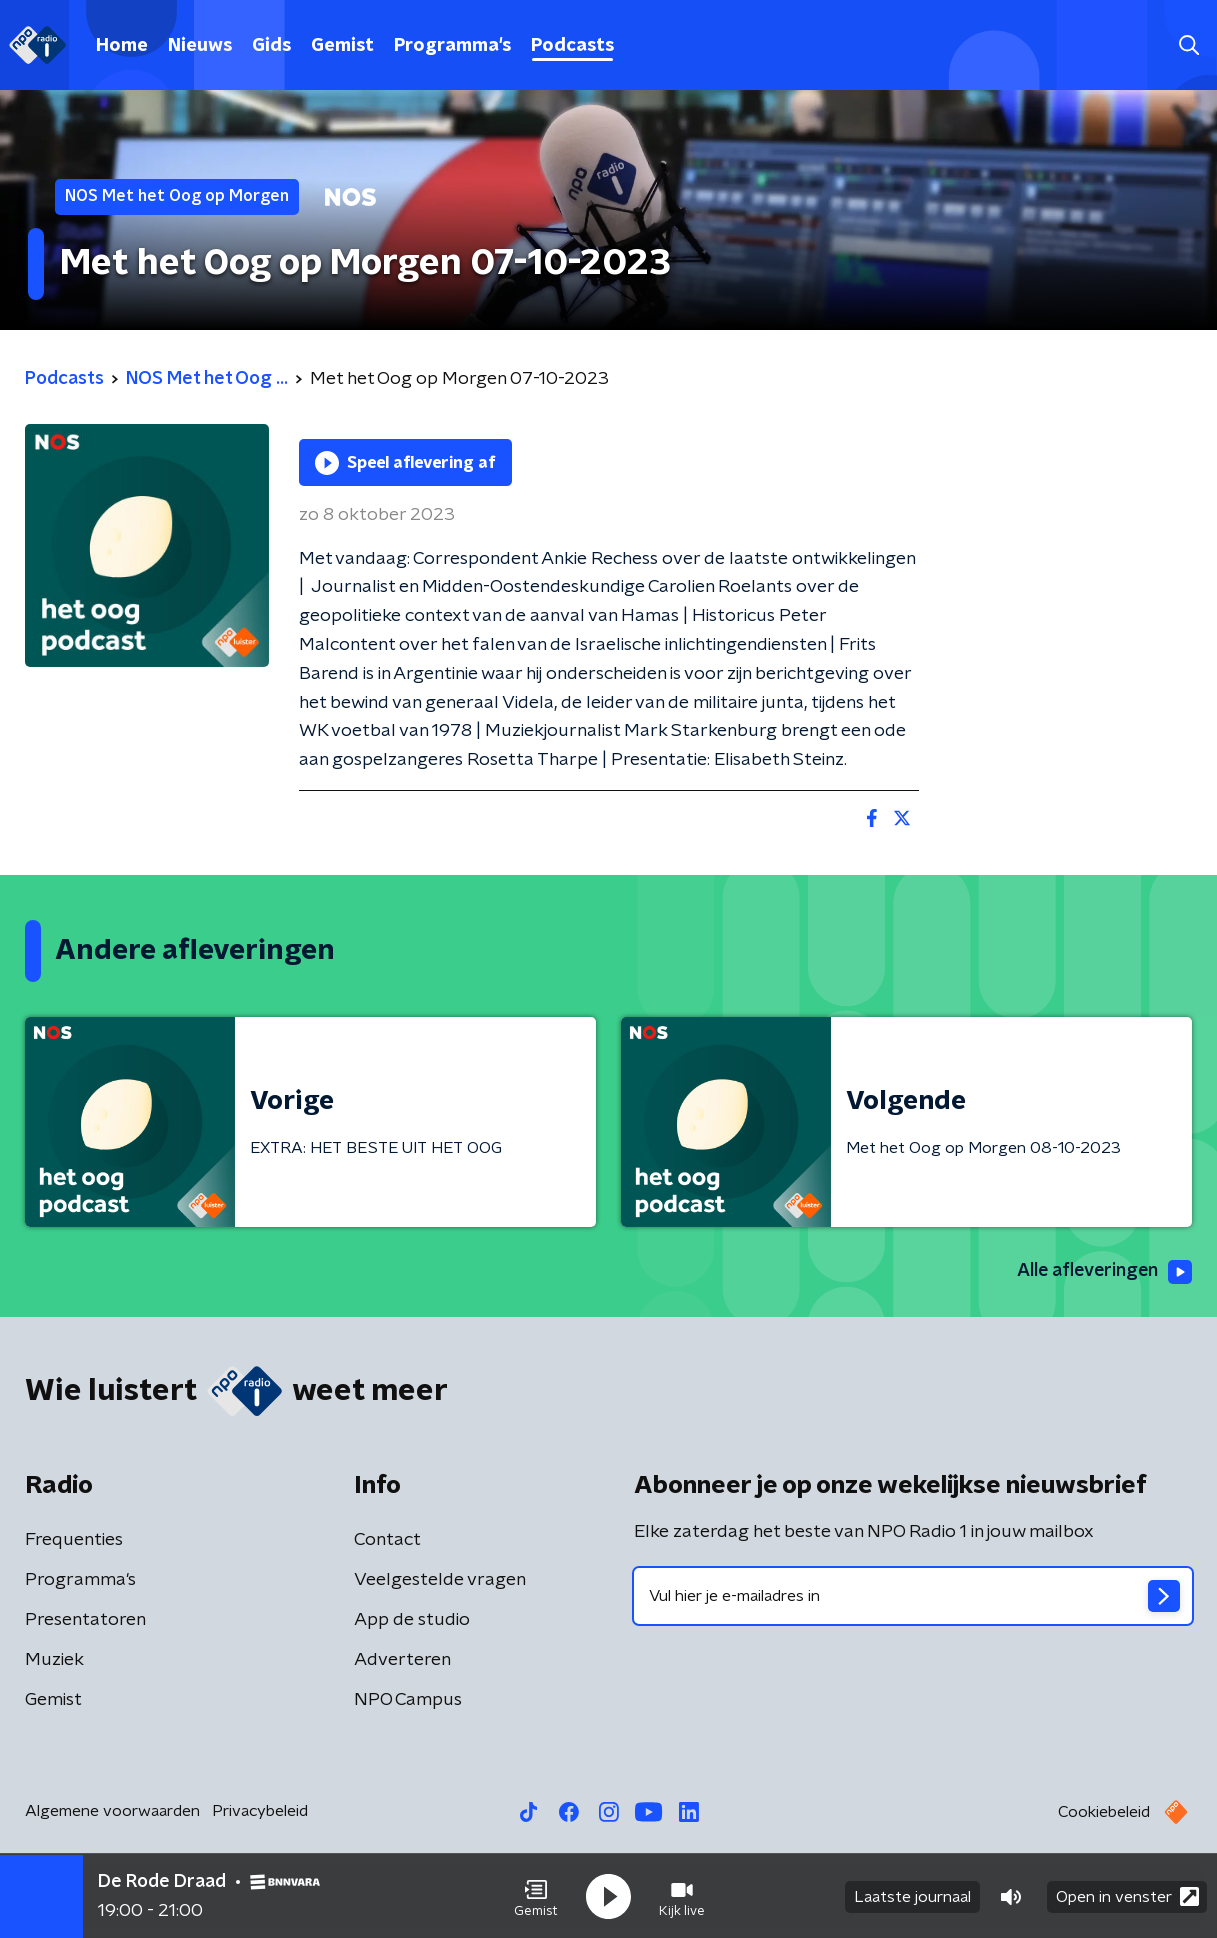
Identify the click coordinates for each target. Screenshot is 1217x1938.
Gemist (342, 46)
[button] (536, 1896)
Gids (271, 46)
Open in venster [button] (1127, 1895)
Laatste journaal (912, 1896)
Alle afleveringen (1102, 1272)
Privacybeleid (260, 1811)
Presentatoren (85, 1620)
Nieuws (200, 46)
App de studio (412, 1620)
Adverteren (402, 1660)
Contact (387, 1540)
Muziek (54, 1660)
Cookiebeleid (1104, 1812)
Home (122, 46)
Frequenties (74, 1540)
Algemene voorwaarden (112, 1811)
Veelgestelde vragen (440, 1580)
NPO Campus (408, 1700)
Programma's (452, 46)
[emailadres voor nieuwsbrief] (913, 1596)
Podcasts (572, 46)
